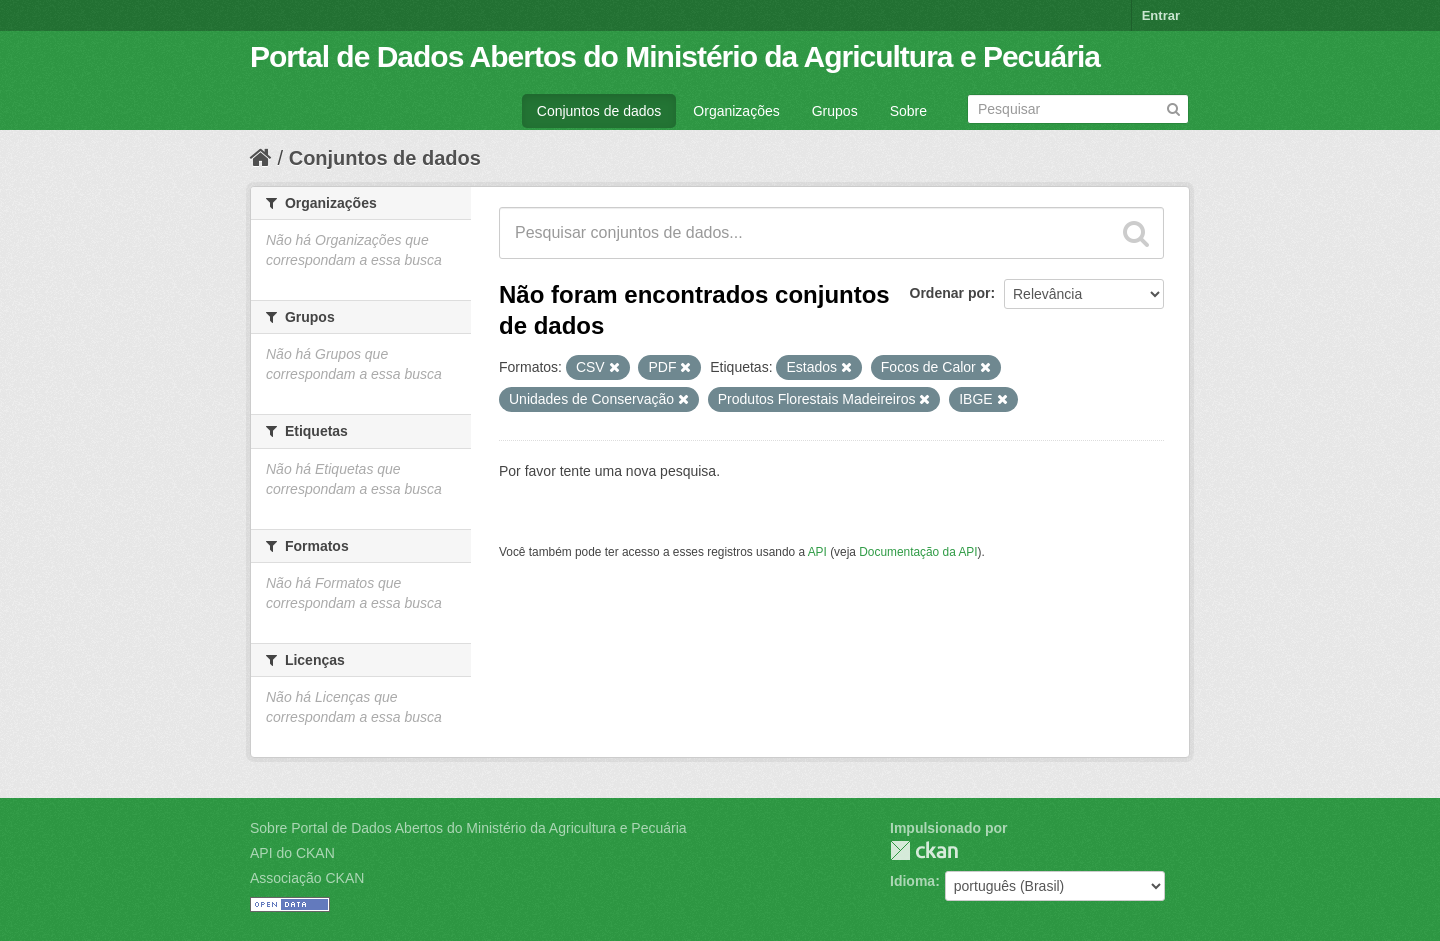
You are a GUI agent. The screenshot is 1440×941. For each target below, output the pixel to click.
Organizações (736, 111)
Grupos (835, 111)
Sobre (908, 111)
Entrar (1161, 15)
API (817, 552)
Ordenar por (950, 293)
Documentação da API (918, 552)
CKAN (924, 850)
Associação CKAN (307, 878)
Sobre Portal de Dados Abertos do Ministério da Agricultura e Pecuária (468, 828)
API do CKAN (292, 853)
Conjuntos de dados (599, 111)
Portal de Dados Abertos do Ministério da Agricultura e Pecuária (675, 56)
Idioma (912, 881)
